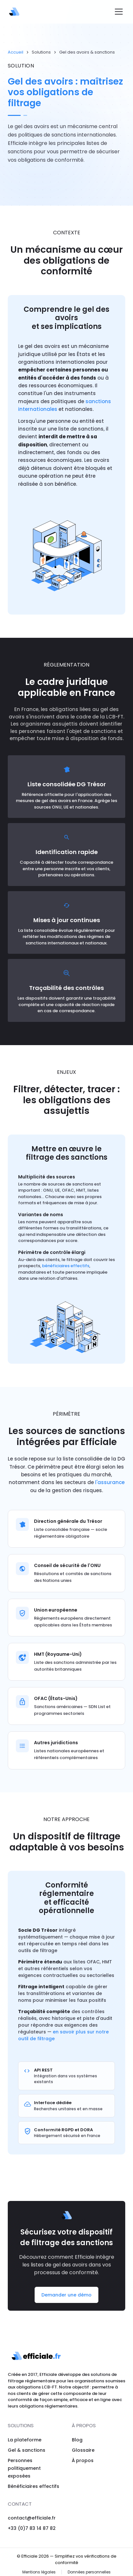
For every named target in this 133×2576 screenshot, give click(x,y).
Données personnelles (89, 2572)
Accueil (15, 52)
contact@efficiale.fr (32, 2518)
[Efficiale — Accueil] (14, 11)
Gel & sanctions (26, 2450)
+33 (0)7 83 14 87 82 (32, 2528)
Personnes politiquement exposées (24, 2468)
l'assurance (110, 1485)
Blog (77, 2440)
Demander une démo (66, 2298)
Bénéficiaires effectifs (33, 2486)
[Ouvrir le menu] (118, 11)
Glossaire (83, 2450)
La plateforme (24, 2440)
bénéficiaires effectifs (65, 1271)
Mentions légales (39, 2572)
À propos (83, 2460)
